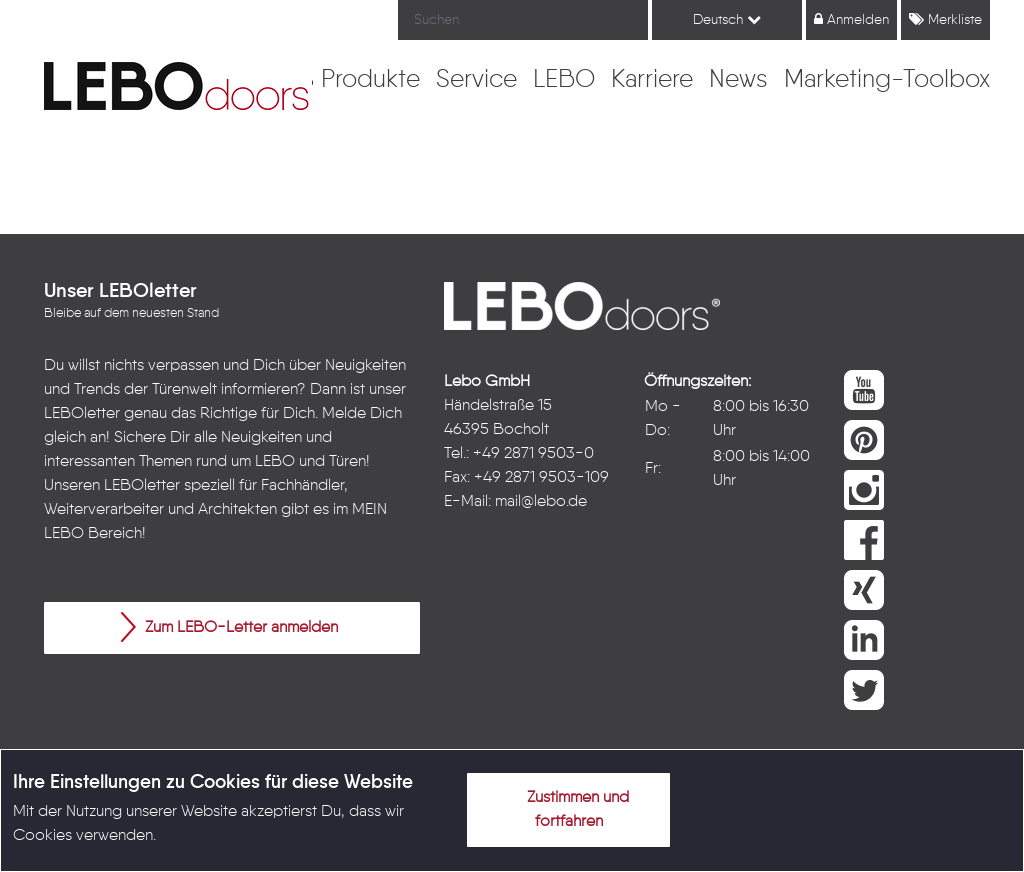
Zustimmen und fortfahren (566, 806)
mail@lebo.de (541, 502)
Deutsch (727, 19)
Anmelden (851, 19)
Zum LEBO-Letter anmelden (229, 627)
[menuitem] (370, 81)
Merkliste (945, 19)
